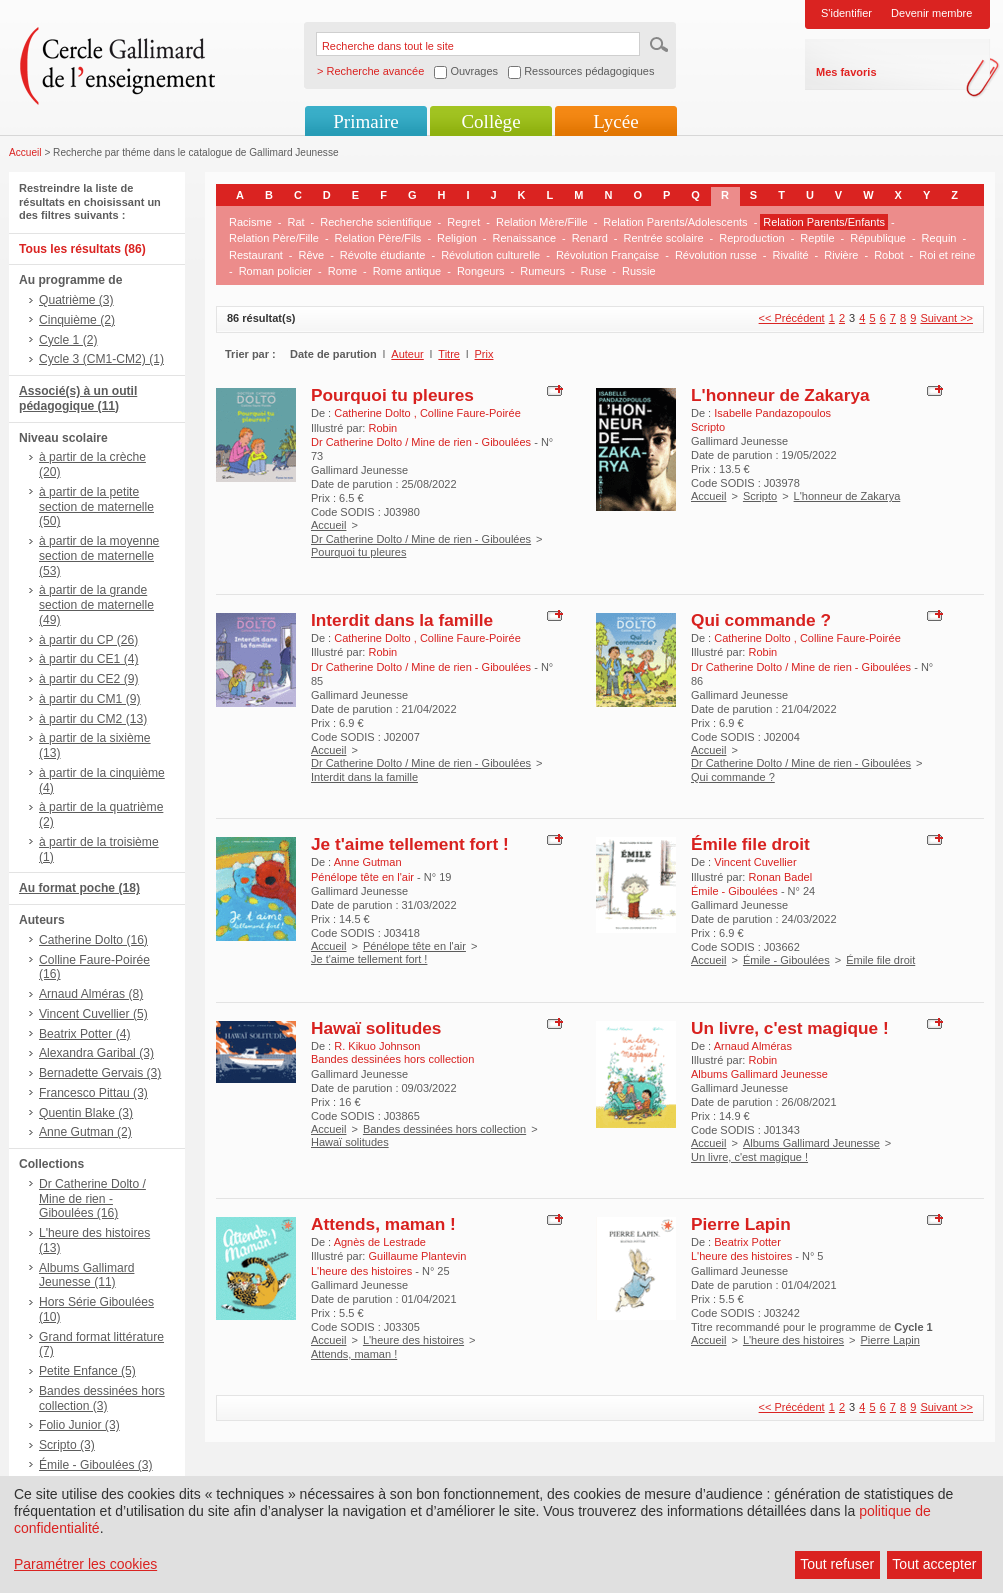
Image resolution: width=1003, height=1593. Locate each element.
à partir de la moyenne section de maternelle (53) (99, 556)
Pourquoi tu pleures (392, 395)
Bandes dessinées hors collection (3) (102, 1398)
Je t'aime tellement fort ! (410, 844)
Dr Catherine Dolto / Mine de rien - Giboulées (421, 539)
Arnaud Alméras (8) (91, 994)
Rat (295, 222)
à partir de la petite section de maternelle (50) (96, 507)
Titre (449, 354)
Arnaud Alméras (753, 1046)
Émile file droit (750, 844)
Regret (463, 222)
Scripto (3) (67, 1445)
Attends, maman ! (383, 1224)
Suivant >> (946, 318)
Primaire (365, 121)
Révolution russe (716, 255)
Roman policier (275, 271)
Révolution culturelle (490, 255)
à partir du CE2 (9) (88, 679)
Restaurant (256, 255)
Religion (457, 238)
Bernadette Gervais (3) (100, 1073)
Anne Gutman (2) (85, 1132)
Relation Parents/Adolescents (675, 222)
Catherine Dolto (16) (93, 940)
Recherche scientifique (375, 222)
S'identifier (846, 13)
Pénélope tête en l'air (414, 946)
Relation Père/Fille (274, 238)
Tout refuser (837, 1564)
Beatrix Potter (747, 1242)
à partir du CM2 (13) (93, 719)
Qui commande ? (761, 620)
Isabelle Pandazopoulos (772, 413)
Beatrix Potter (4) (84, 1034)
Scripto (760, 496)
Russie (639, 271)
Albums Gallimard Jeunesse (811, 1143)
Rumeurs (542, 271)
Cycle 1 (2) (68, 340)
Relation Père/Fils (378, 238)
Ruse (594, 271)
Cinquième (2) (77, 320)
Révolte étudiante (383, 255)
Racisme (250, 222)
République (878, 238)
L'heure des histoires (413, 1340)
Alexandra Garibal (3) (96, 1053)
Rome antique (407, 271)
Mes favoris (846, 72)
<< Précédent (792, 318)
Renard (590, 238)
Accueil (25, 152)
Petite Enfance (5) (87, 1371)
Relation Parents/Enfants (824, 222)
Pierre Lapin (741, 1224)
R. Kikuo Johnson (377, 1046)
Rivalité (791, 255)
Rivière (841, 255)
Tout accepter (934, 1564)
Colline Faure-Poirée (470, 413)
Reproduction (751, 238)
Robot (888, 255)
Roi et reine (947, 255)
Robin (382, 428)
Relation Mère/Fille (542, 222)
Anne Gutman (368, 862)
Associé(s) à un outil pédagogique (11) (78, 398)
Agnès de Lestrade (380, 1242)
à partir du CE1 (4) (88, 659)
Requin (939, 238)
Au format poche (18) (79, 888)
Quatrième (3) (76, 300)
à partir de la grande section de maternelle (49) (96, 605)
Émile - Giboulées (786, 960)
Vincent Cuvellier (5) (93, 1014)
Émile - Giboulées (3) (96, 1465)
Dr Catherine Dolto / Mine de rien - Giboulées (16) (92, 1199)
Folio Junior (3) (79, 1425)
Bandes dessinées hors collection (444, 1129)
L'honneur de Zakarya (780, 395)
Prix (484, 354)
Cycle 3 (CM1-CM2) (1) (101, 359)
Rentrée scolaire (663, 238)
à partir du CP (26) (88, 640)
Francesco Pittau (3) (93, 1093)
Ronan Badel (780, 877)
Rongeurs (481, 271)
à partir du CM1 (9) (90, 699)
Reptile (817, 238)
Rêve (311, 255)
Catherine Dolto (374, 413)
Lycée (615, 121)
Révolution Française (607, 255)
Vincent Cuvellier (755, 862)
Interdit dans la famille (402, 620)
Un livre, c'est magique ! (790, 1028)
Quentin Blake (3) (86, 1113)
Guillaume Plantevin (417, 1256)
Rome (342, 271)
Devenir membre (931, 13)
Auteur (407, 354)
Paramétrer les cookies (85, 1564)
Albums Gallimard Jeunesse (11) (86, 1275)
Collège (490, 121)
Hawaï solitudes (376, 1028)
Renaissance (524, 238)
